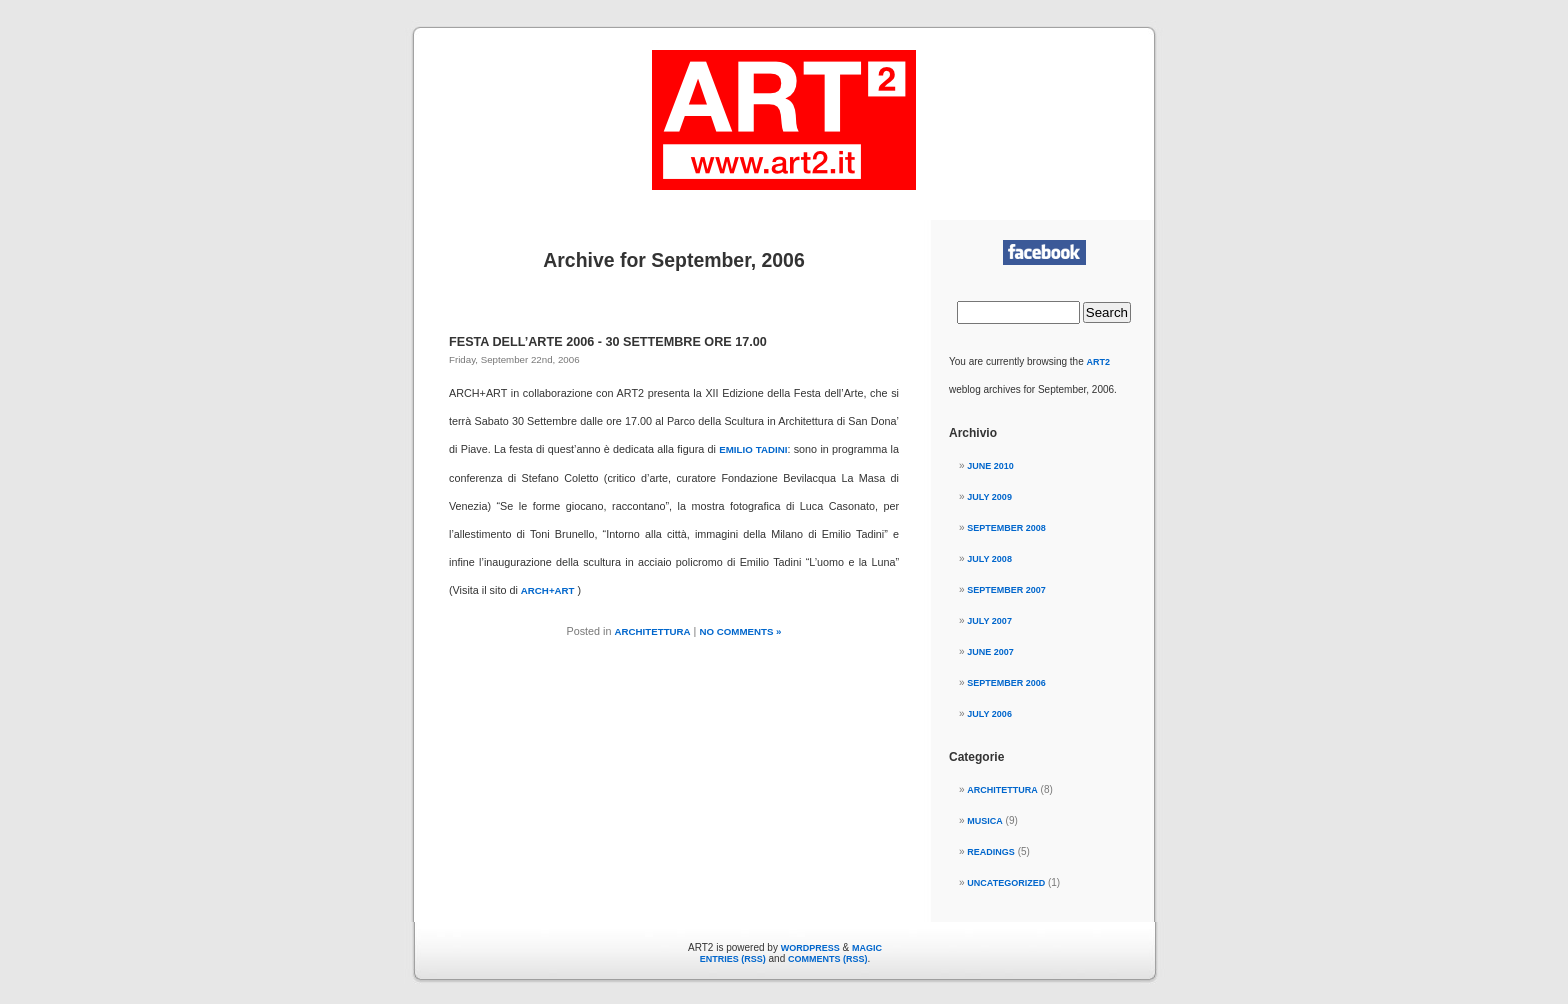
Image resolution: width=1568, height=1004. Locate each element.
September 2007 (1006, 590)
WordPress (810, 948)
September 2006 (1006, 683)
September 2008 (1006, 528)
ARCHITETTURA (653, 631)
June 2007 (990, 652)
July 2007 (989, 621)
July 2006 (989, 714)
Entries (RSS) (733, 959)
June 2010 (990, 466)
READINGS (991, 852)
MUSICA (985, 821)
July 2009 (989, 497)
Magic (867, 948)
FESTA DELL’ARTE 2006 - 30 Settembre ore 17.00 (608, 342)
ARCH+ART (548, 590)
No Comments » (740, 631)
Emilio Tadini (753, 449)
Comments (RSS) (828, 959)
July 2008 (989, 559)
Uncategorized (1006, 883)
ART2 (1099, 362)
